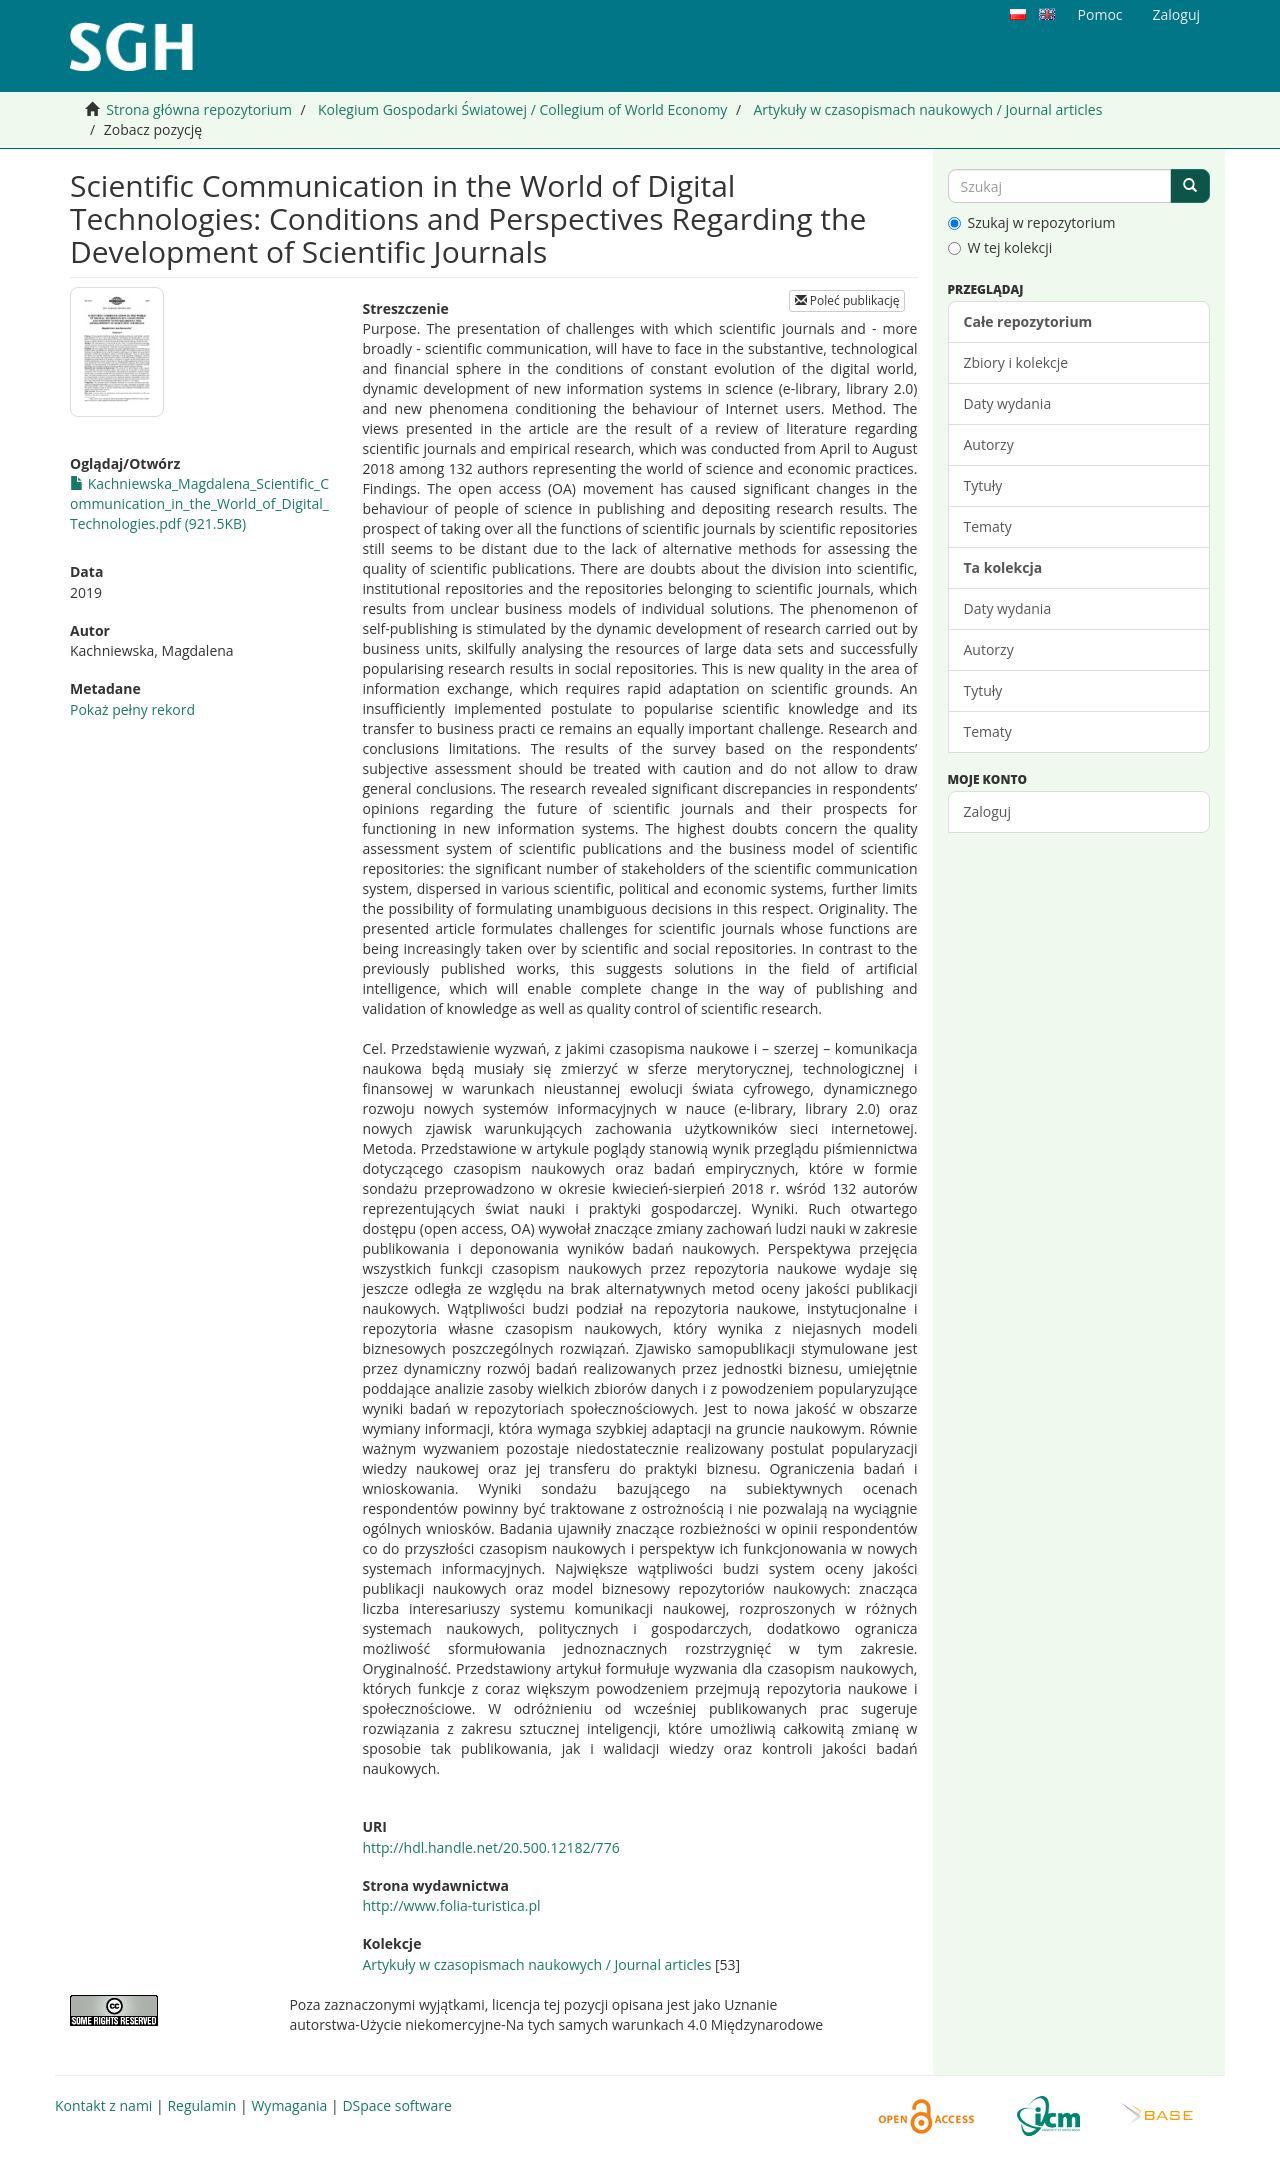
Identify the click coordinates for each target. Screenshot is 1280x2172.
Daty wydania (1008, 403)
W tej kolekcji (1000, 247)
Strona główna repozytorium (199, 109)
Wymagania (289, 2105)
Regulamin (201, 2105)
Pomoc (1100, 14)
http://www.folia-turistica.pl (451, 1905)
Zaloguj (987, 811)
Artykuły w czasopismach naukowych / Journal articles (927, 109)
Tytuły (983, 485)
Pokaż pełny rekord (132, 709)
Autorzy (989, 444)
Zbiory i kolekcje (1016, 362)
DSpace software (396, 2105)
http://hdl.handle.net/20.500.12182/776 (490, 1847)
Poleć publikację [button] (847, 300)
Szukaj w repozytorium (1032, 222)
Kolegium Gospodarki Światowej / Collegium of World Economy (522, 109)
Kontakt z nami (103, 2105)
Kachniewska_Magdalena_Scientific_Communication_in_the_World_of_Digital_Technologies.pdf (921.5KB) (199, 503)
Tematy (988, 526)
